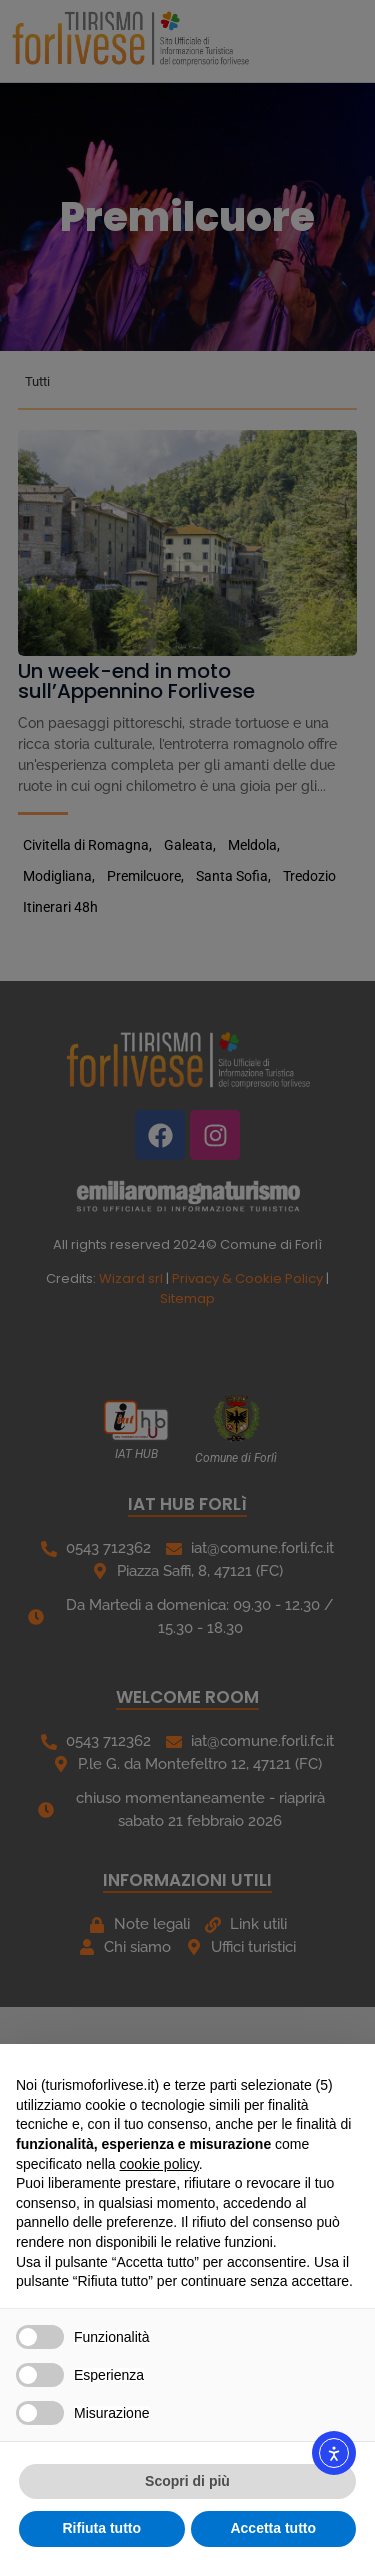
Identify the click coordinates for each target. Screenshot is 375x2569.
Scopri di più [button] (187, 2481)
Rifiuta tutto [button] (101, 2528)
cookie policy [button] (159, 2164)
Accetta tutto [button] (273, 2528)
